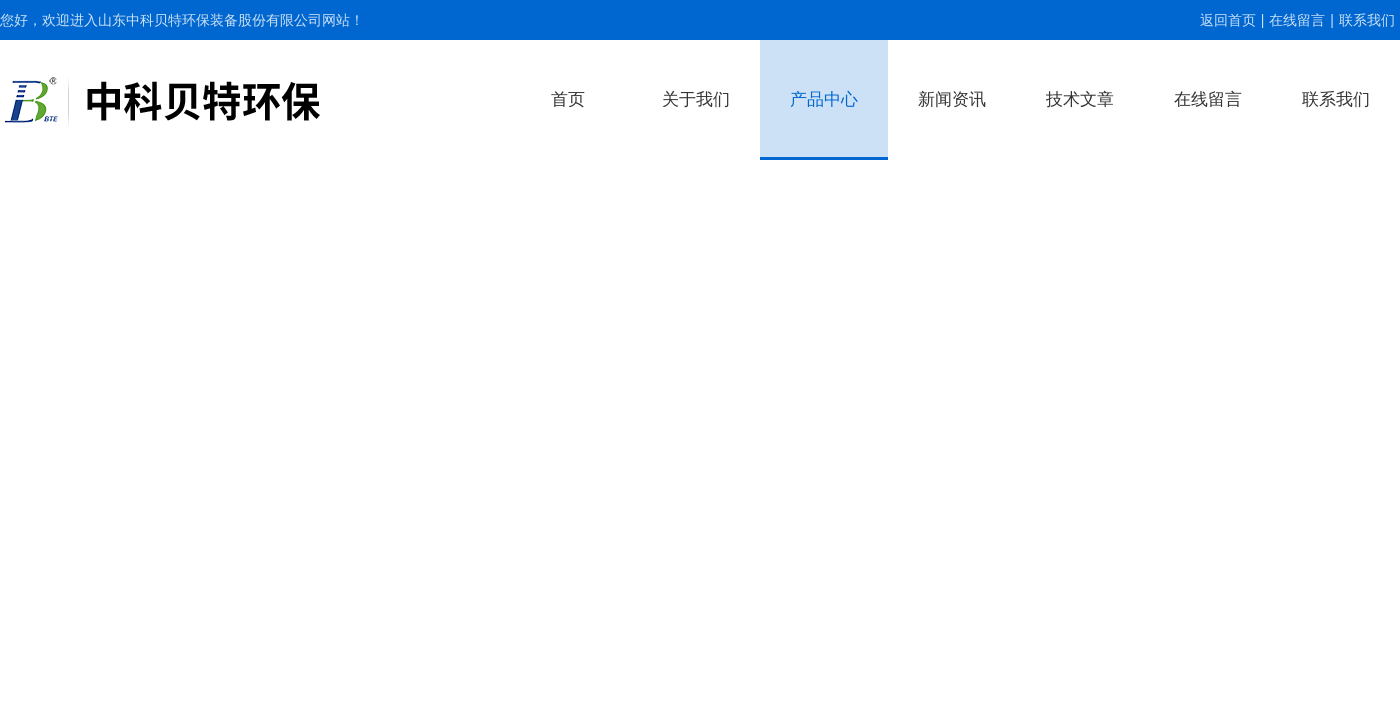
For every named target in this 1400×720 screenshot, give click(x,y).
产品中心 (824, 99)
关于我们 (696, 99)
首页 (568, 99)
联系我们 (1367, 20)
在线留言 (1297, 20)
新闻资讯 (952, 99)
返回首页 (1228, 20)
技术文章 (1080, 99)
